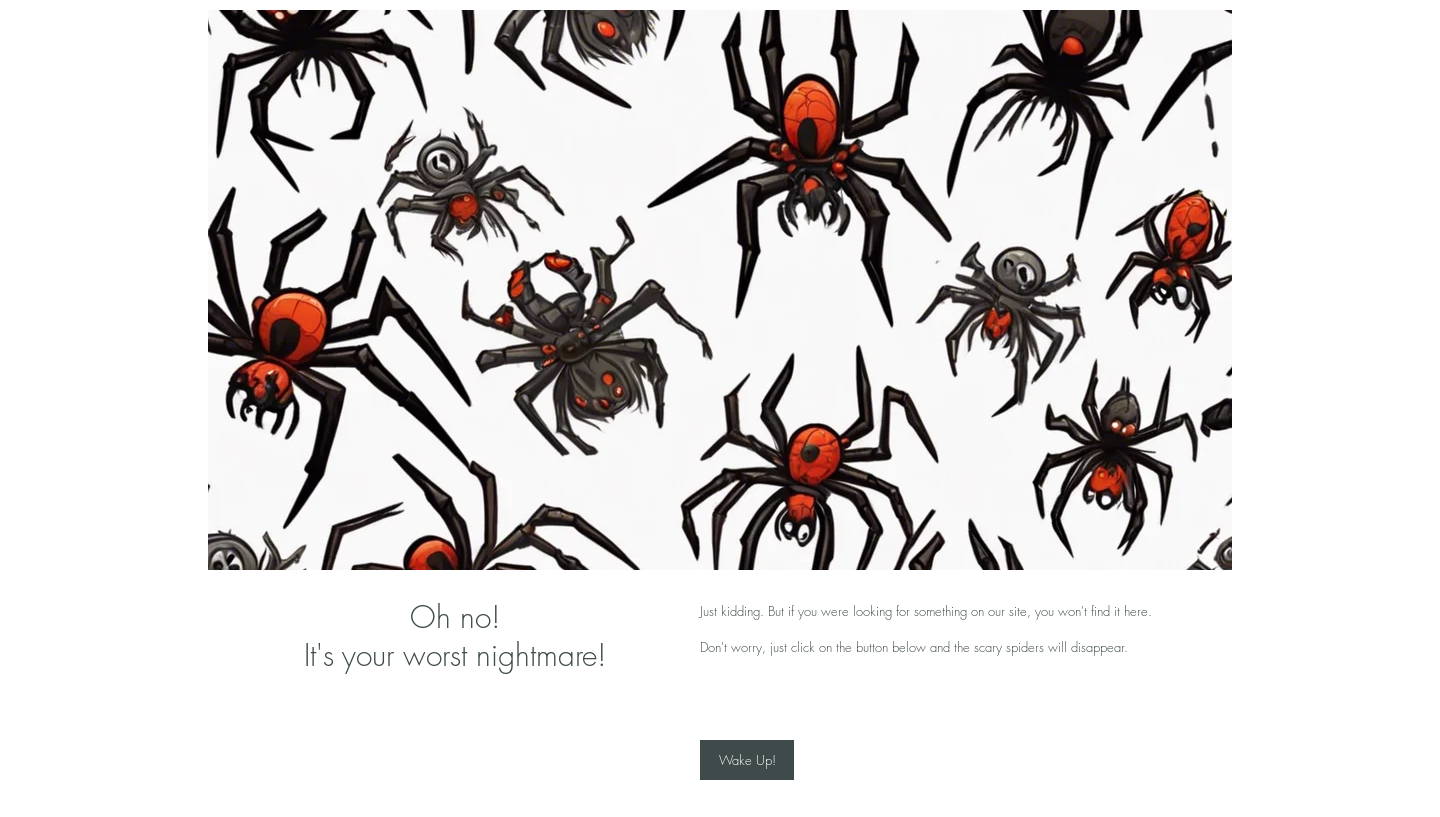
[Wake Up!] (747, 760)
